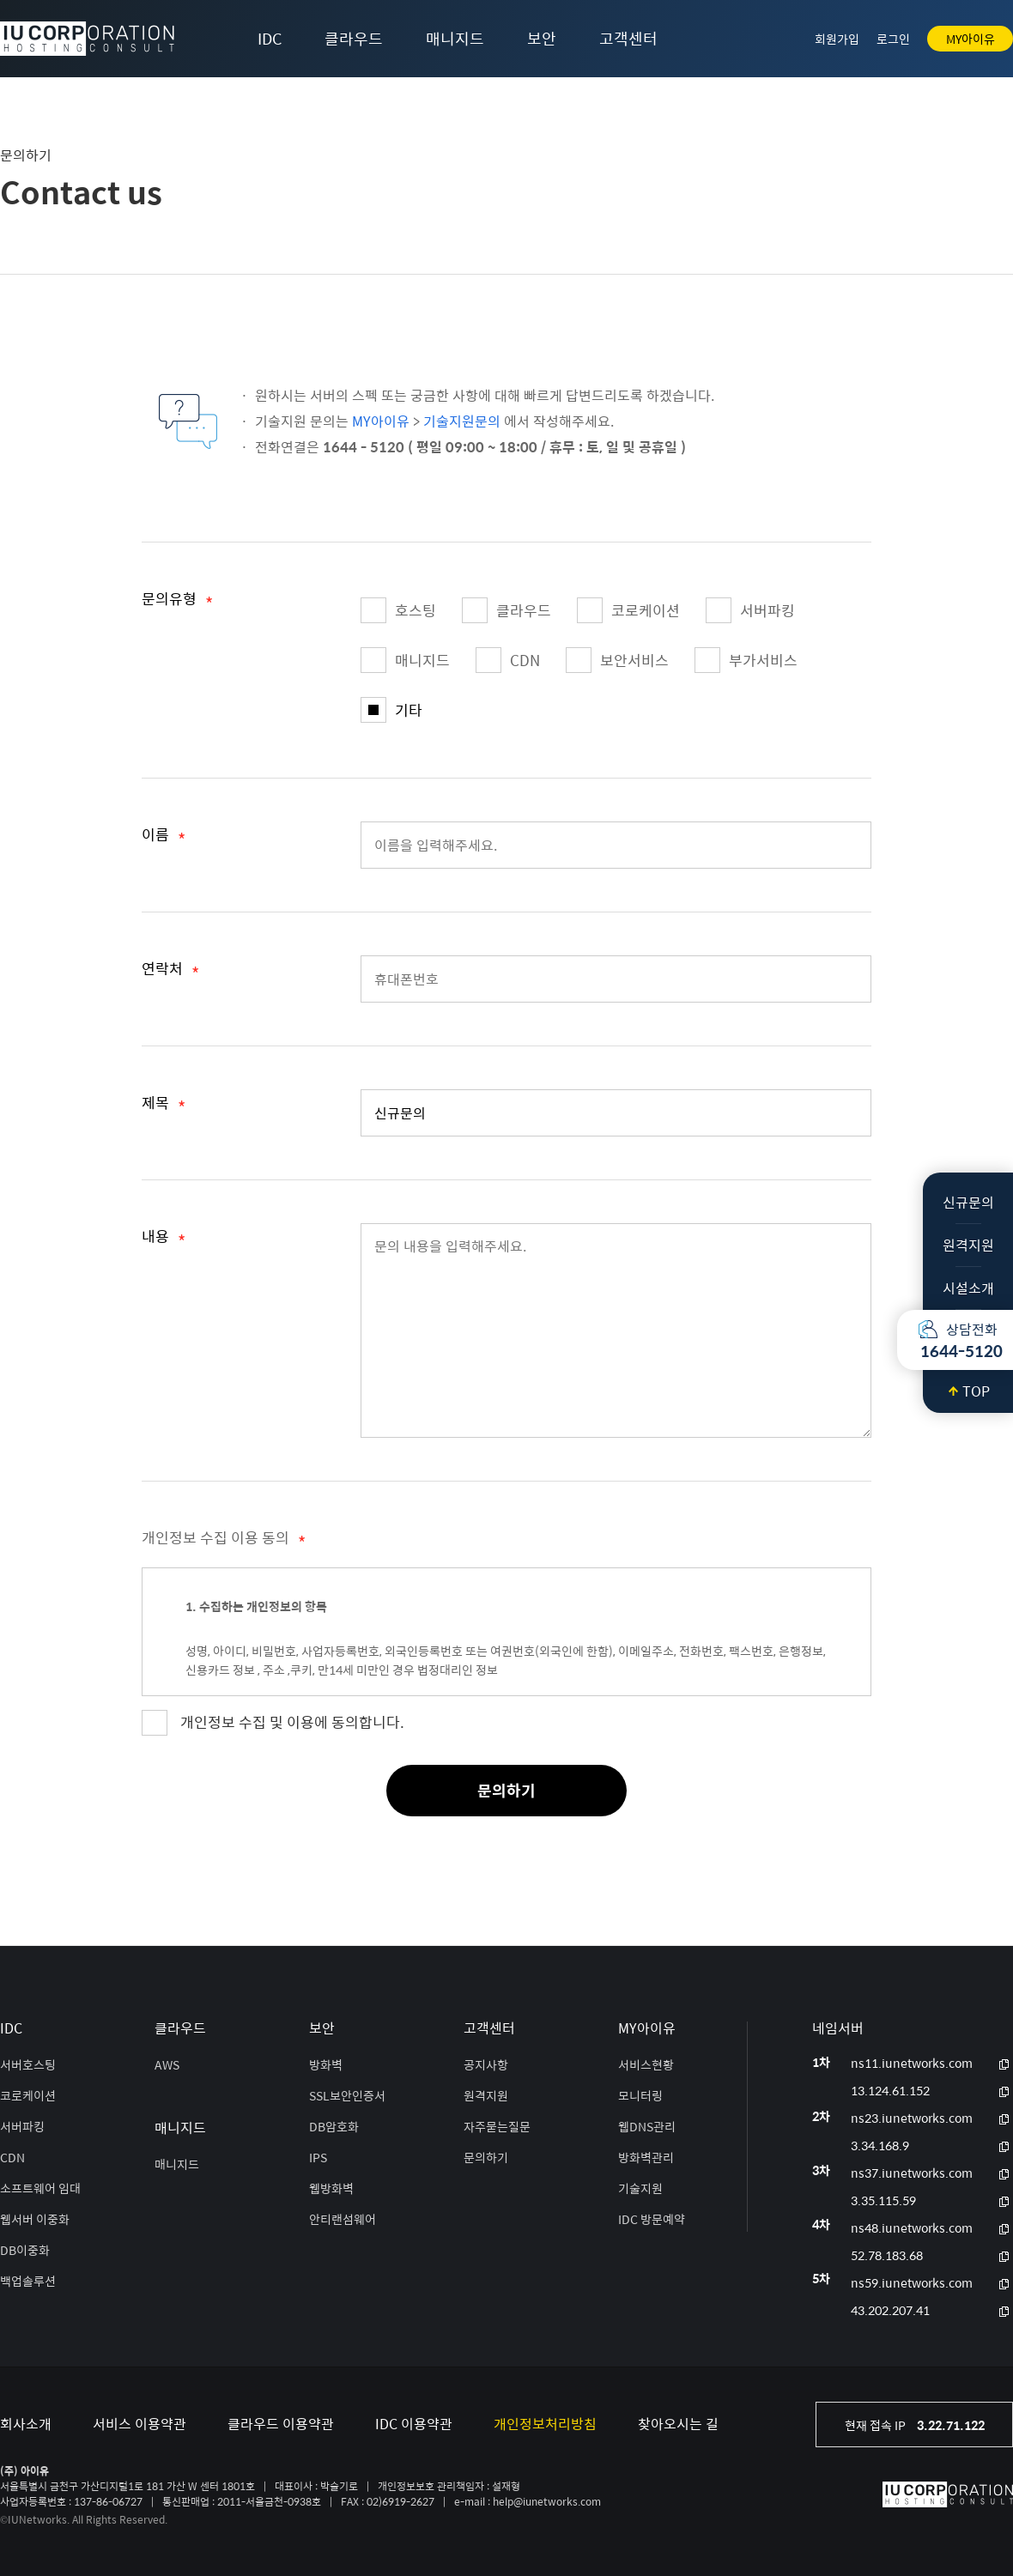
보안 (541, 38)
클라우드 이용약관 (280, 2423)
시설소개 (968, 1288)
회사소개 (26, 2423)
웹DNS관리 (647, 2126)
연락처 (170, 971)
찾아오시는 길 (678, 2423)
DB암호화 (334, 2126)
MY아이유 (970, 38)
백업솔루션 (28, 2280)
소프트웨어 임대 (40, 2188)
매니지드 (455, 38)
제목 (163, 1105)
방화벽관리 (646, 2157)
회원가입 (837, 38)
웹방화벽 (331, 2188)
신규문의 (968, 1202)
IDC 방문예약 (651, 2218)
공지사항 (486, 2064)
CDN (508, 660)
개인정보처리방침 (545, 2423)
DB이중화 (25, 2249)
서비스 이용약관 (139, 2423)
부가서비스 (746, 660)
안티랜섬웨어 (342, 2218)
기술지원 (640, 2188)
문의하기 (506, 1790)
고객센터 (628, 38)
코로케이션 (628, 610)
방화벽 (326, 2064)
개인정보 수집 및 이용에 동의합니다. (292, 1722)
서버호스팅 (28, 2064)
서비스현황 (646, 2064)
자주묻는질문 (497, 2126)
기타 (391, 710)
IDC (270, 38)
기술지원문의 (461, 421)
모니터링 (640, 2095)
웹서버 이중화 (35, 2218)
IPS (318, 2157)
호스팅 (398, 610)
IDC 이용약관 (413, 2423)
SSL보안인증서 (347, 2095)
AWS (167, 2064)
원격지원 (968, 1245)
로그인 (893, 38)
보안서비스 (617, 660)
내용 (163, 1239)
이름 (163, 837)
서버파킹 (750, 610)
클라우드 (354, 38)
